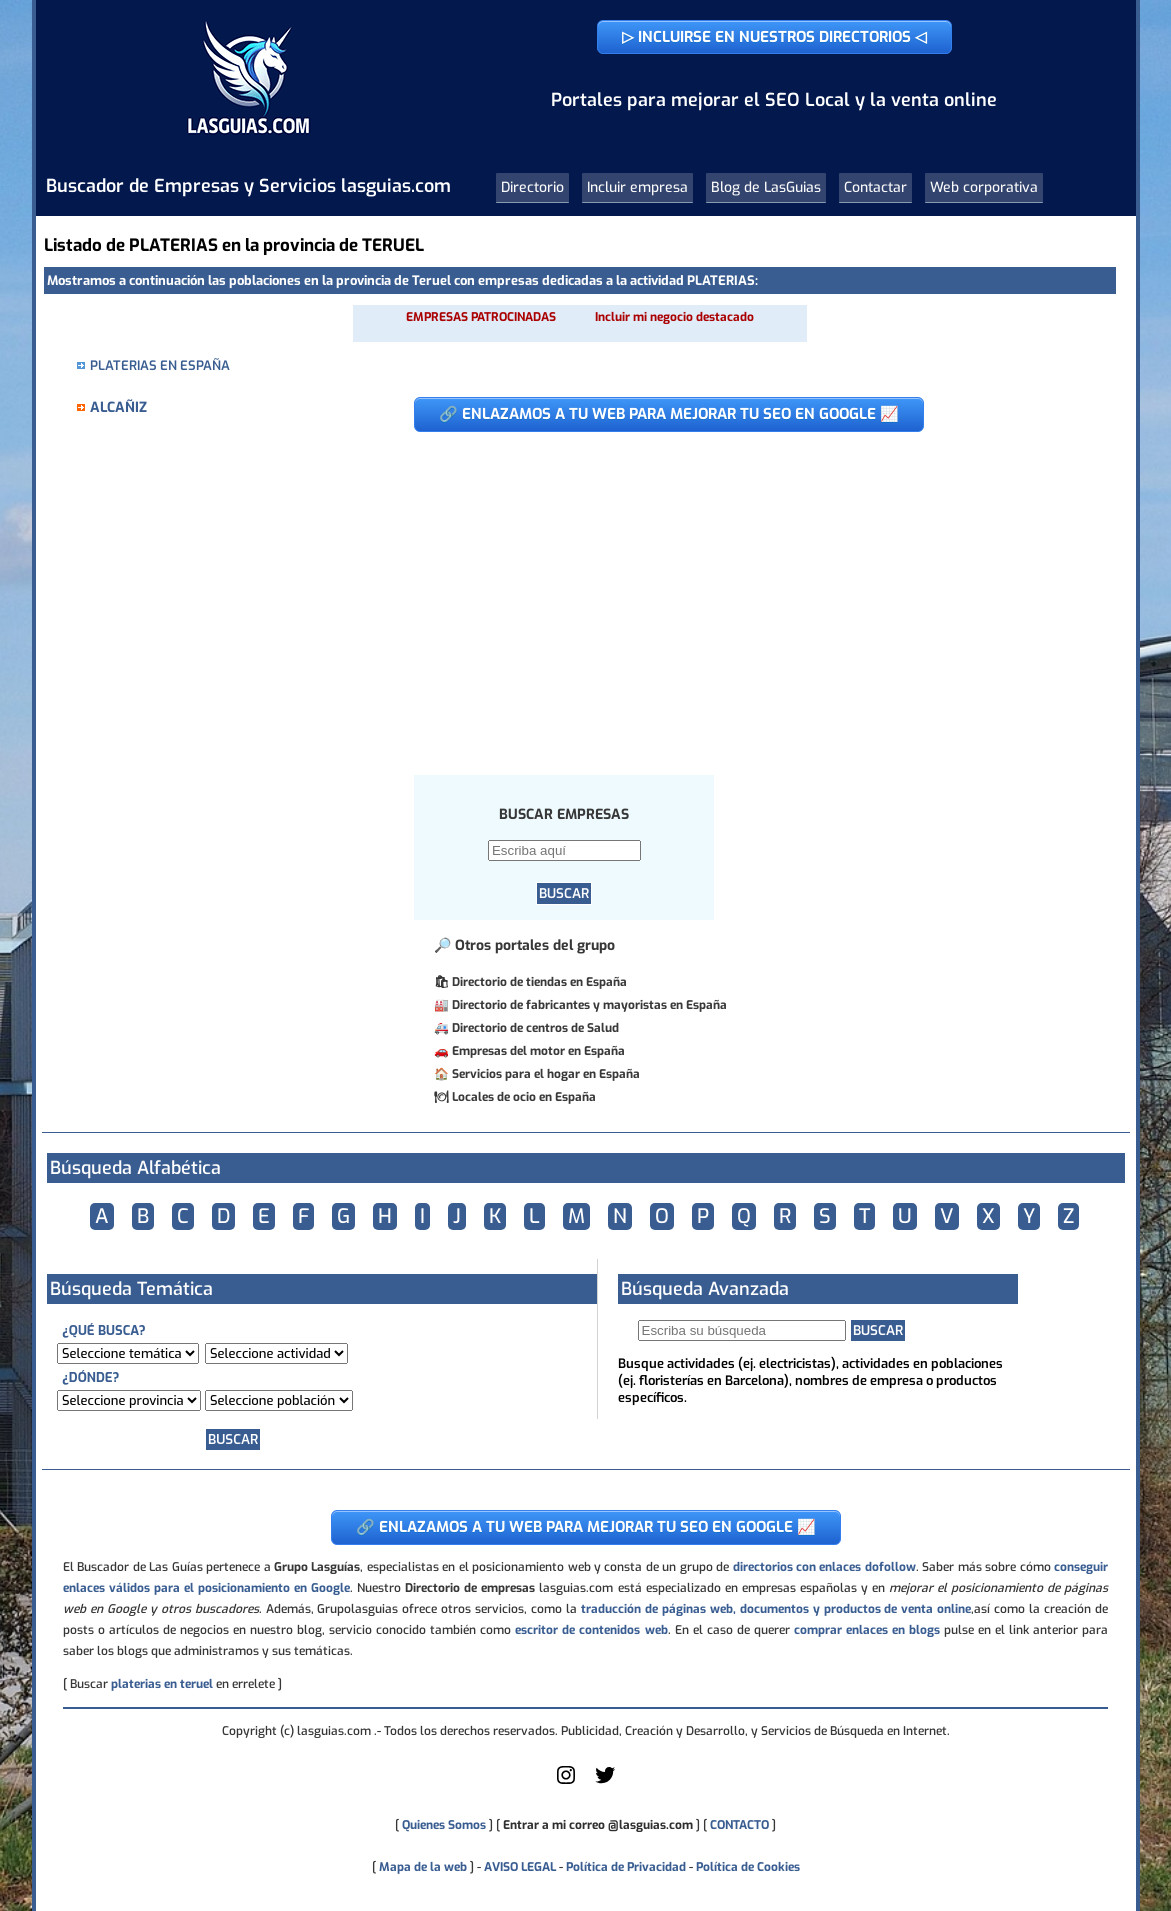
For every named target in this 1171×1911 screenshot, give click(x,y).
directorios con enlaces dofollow (824, 1567)
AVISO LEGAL (520, 1867)
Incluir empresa (637, 187)
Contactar (875, 187)
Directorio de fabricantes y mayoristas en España (589, 1005)
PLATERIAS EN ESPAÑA (160, 365)
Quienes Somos (444, 1825)
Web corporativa (984, 187)
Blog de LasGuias (766, 187)
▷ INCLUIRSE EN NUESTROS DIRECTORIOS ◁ (774, 37)
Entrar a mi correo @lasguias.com (598, 1825)
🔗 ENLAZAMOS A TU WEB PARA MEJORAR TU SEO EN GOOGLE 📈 (669, 414)
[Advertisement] (749, 593)
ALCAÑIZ (118, 407)
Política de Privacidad (626, 1867)
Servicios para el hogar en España (546, 1074)
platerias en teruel (162, 1684)
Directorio (532, 187)
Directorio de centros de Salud (535, 1028)
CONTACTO (739, 1825)
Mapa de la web (421, 1867)
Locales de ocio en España (524, 1097)
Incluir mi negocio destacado (674, 317)
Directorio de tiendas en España (539, 982)
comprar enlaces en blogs (867, 1630)
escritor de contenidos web (591, 1630)
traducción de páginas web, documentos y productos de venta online (776, 1609)
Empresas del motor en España (538, 1051)
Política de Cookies (748, 1867)
